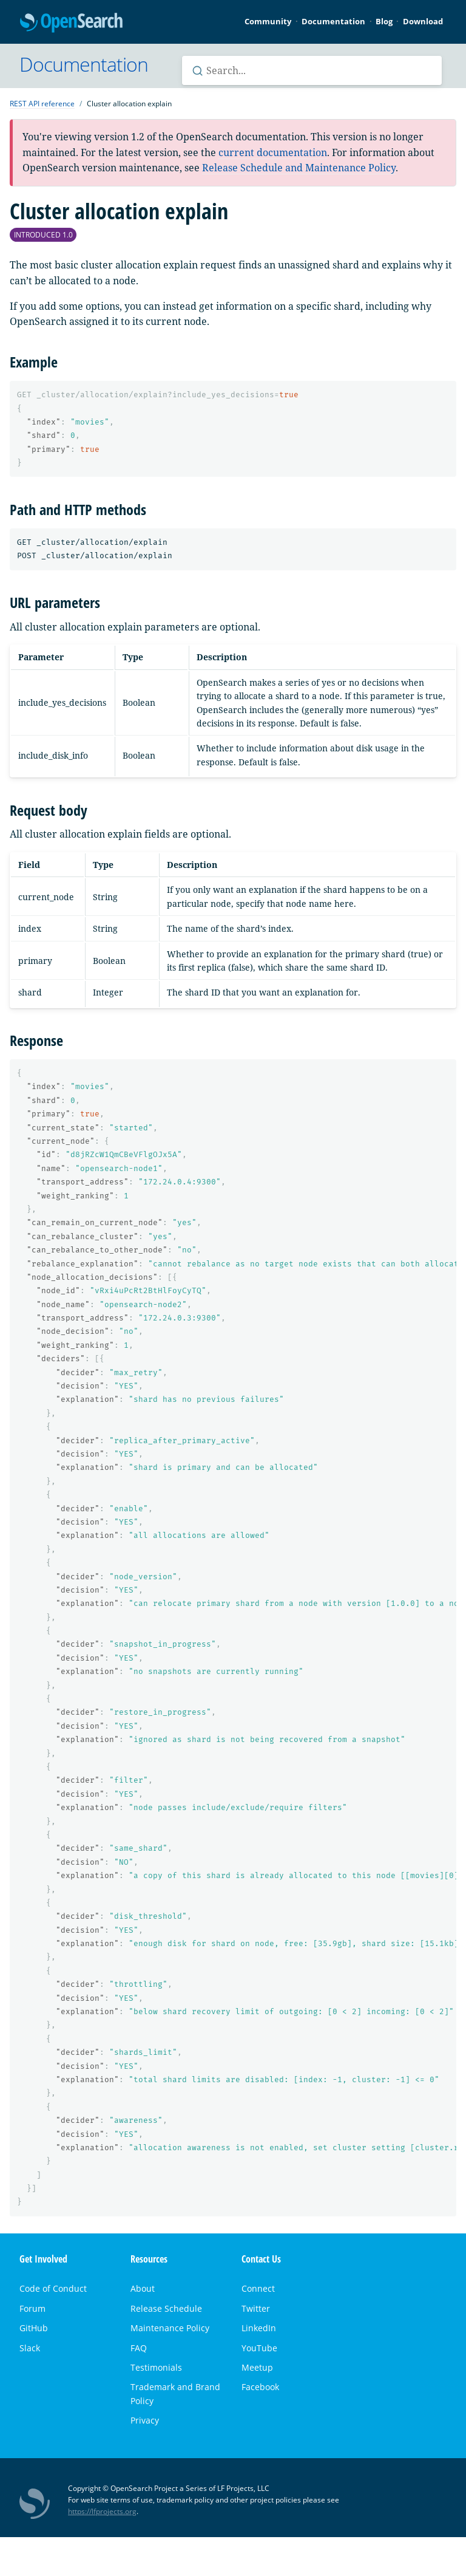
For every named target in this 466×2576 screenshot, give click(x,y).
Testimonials (156, 2367)
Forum (32, 2308)
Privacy (144, 2420)
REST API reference (42, 103)
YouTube (259, 2348)
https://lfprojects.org (102, 2511)
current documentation (272, 152)
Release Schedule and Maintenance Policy (299, 167)
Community (268, 21)
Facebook (260, 2387)
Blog (384, 21)
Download (423, 21)
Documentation (333, 21)
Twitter (255, 2308)
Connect (258, 2288)
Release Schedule (166, 2308)
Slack (29, 2348)
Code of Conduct (53, 2288)
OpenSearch (71, 23)
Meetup (257, 2367)
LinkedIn (258, 2328)
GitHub (33, 2328)
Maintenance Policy (169, 2328)
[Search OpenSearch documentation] (312, 70)
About (142, 2288)
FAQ (138, 2348)
